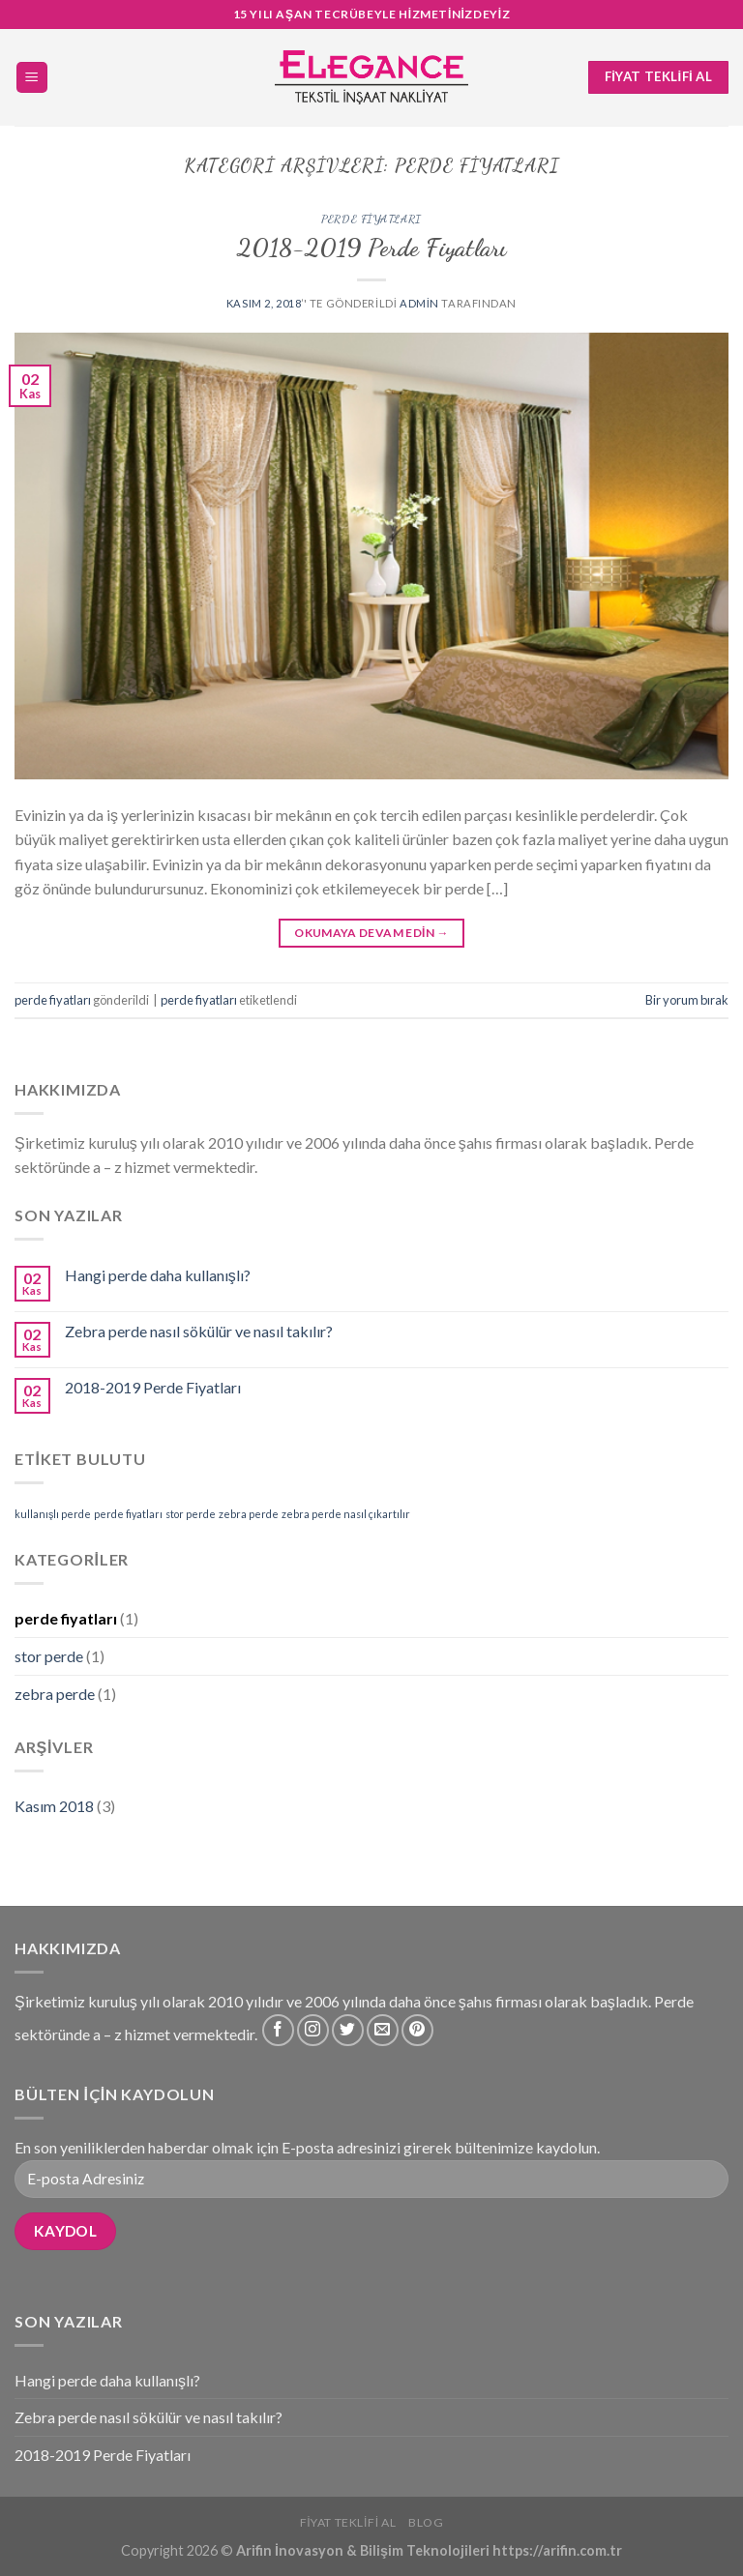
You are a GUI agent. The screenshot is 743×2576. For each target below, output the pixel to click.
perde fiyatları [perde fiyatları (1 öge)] (128, 1514)
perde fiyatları (371, 219)
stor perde (49, 1656)
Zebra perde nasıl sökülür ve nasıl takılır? (199, 1331)
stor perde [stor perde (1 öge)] (190, 1514)
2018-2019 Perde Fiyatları (371, 247)
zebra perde (55, 1693)
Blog (425, 2522)
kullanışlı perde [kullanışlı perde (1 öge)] (53, 1514)
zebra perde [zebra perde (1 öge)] (249, 1514)
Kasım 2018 (54, 1806)
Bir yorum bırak (686, 1000)
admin (419, 303)
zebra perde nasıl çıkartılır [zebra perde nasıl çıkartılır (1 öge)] (346, 1514)
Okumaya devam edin (371, 932)
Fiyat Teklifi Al (348, 2522)
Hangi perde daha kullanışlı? (158, 1275)
